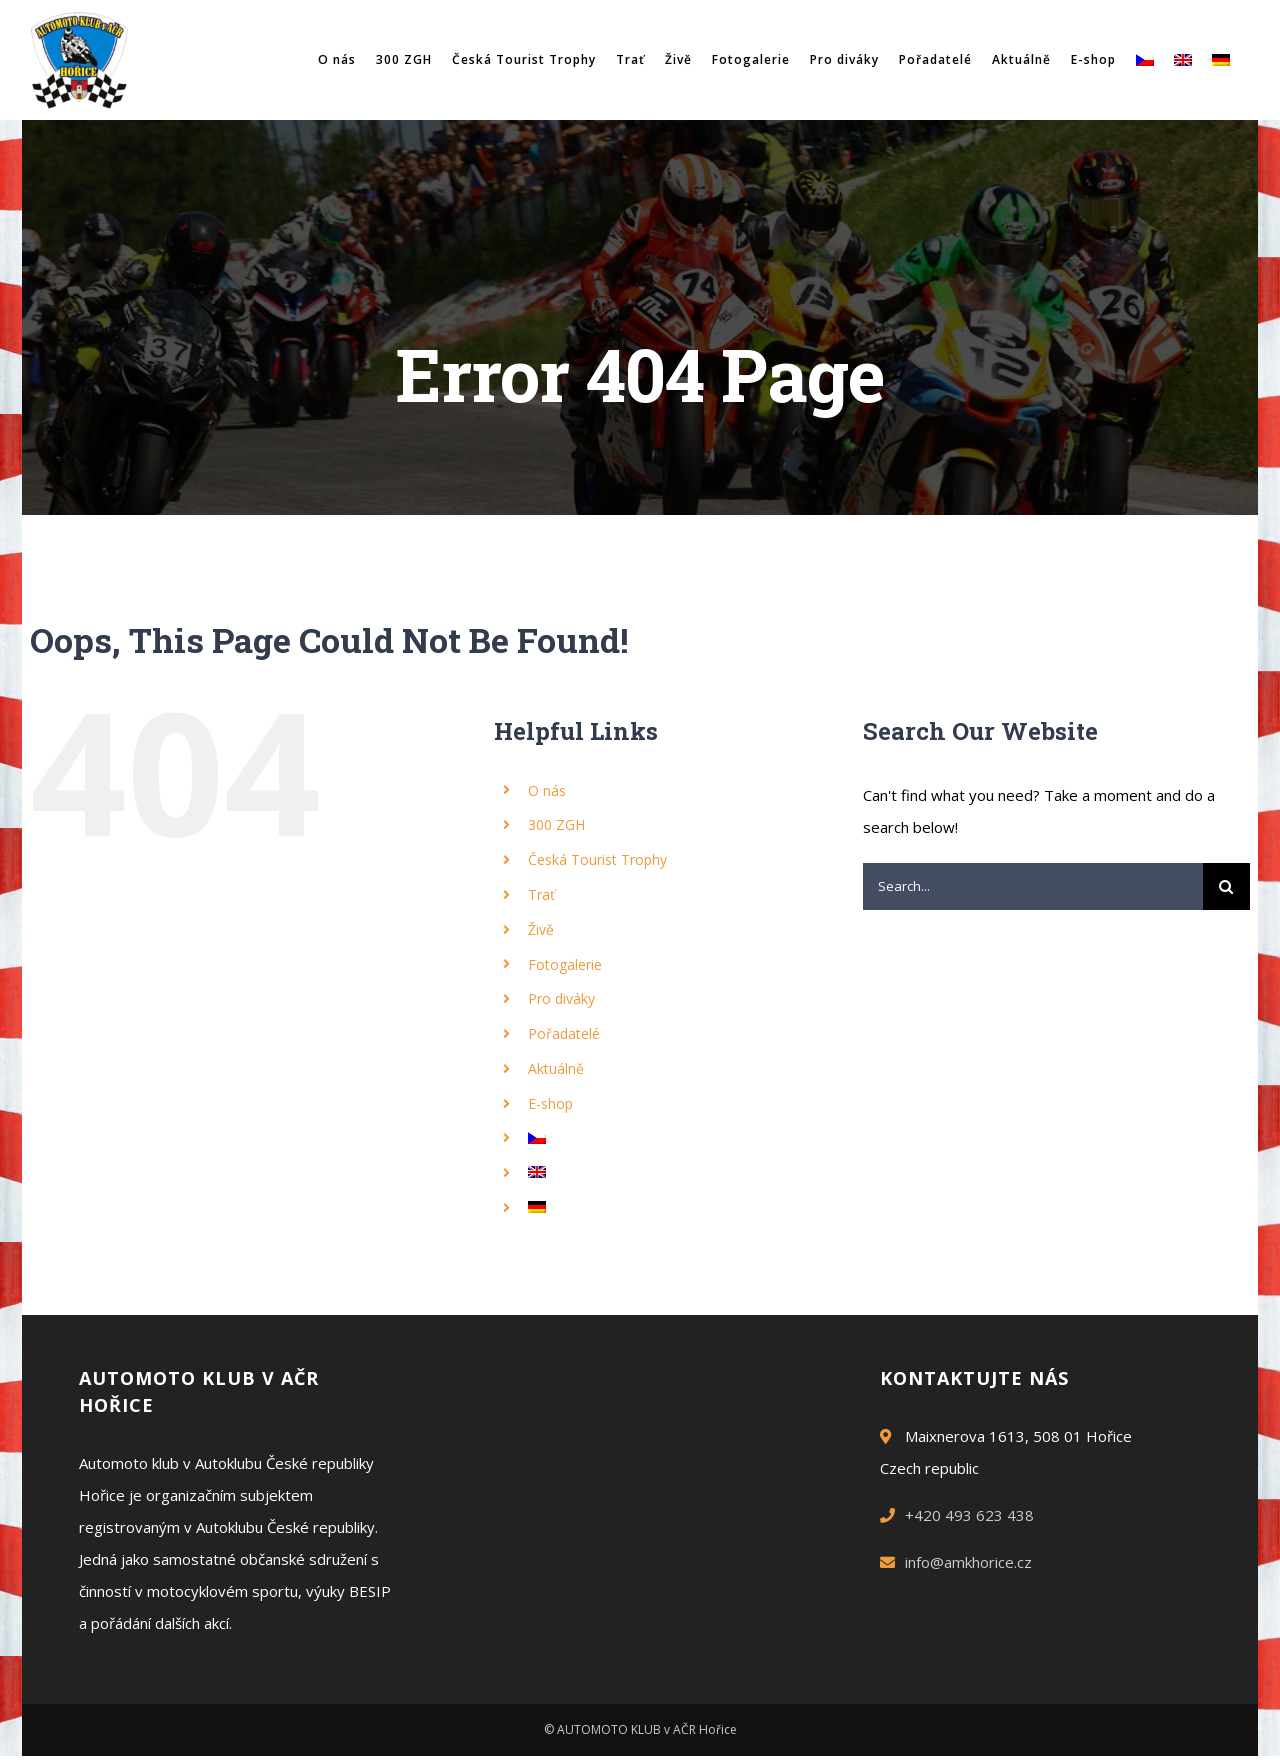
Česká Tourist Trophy (597, 859)
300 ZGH (556, 824)
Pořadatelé (564, 1033)
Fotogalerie (565, 964)
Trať (541, 894)
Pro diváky (561, 998)
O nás (547, 790)
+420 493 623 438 (969, 1515)
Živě (541, 929)
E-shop (550, 1103)
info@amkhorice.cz (968, 1562)
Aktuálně (556, 1068)
